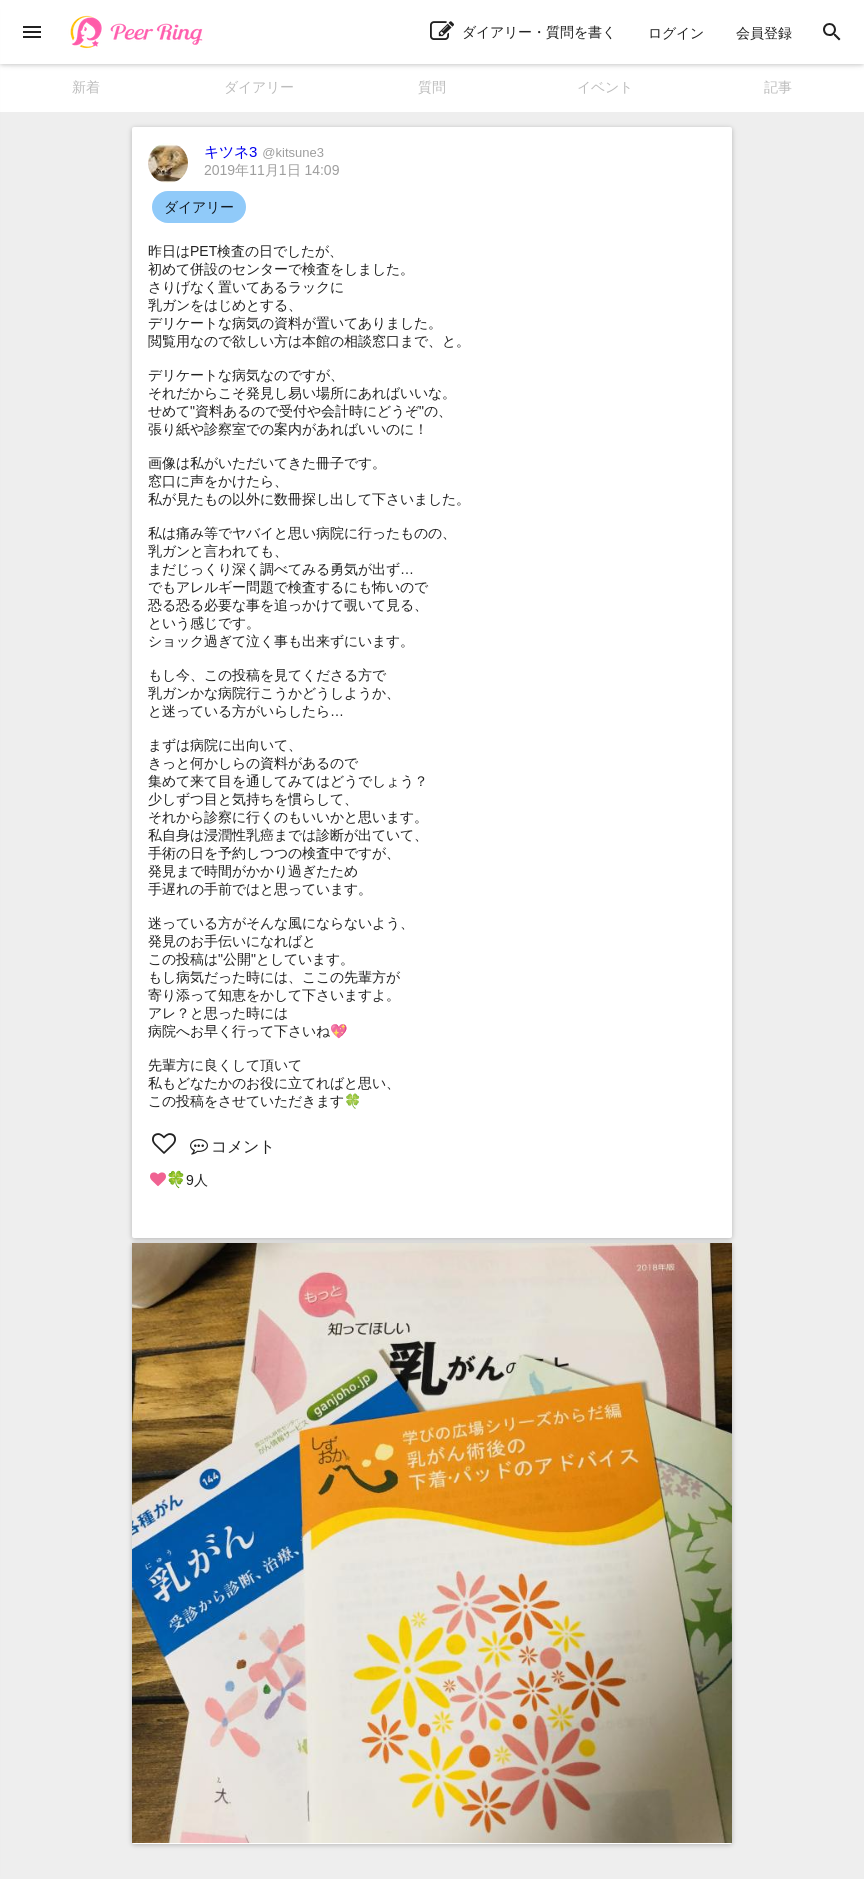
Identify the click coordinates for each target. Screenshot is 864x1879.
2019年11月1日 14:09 (271, 170)
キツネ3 (264, 151)
